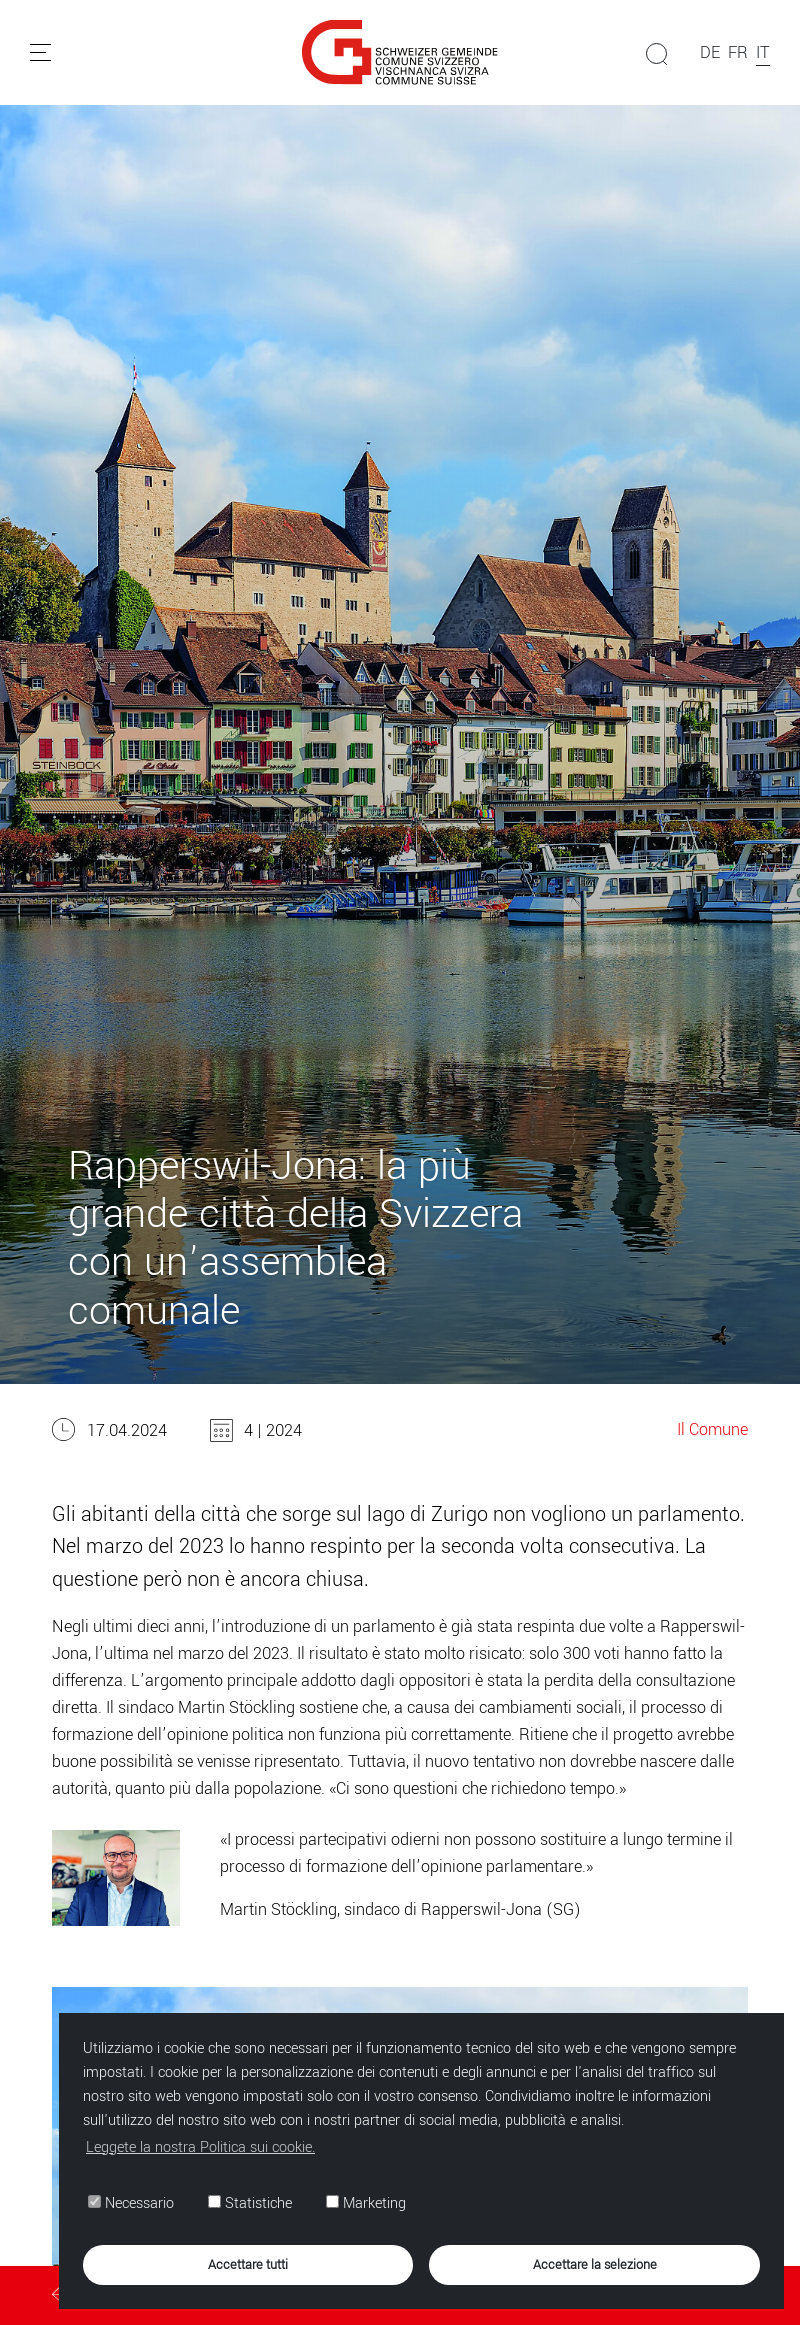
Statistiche (250, 2204)
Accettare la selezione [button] (595, 2264)
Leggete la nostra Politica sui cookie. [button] (200, 2147)
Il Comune (712, 1429)
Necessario (131, 2204)
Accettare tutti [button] (248, 2264)
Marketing (366, 2204)
